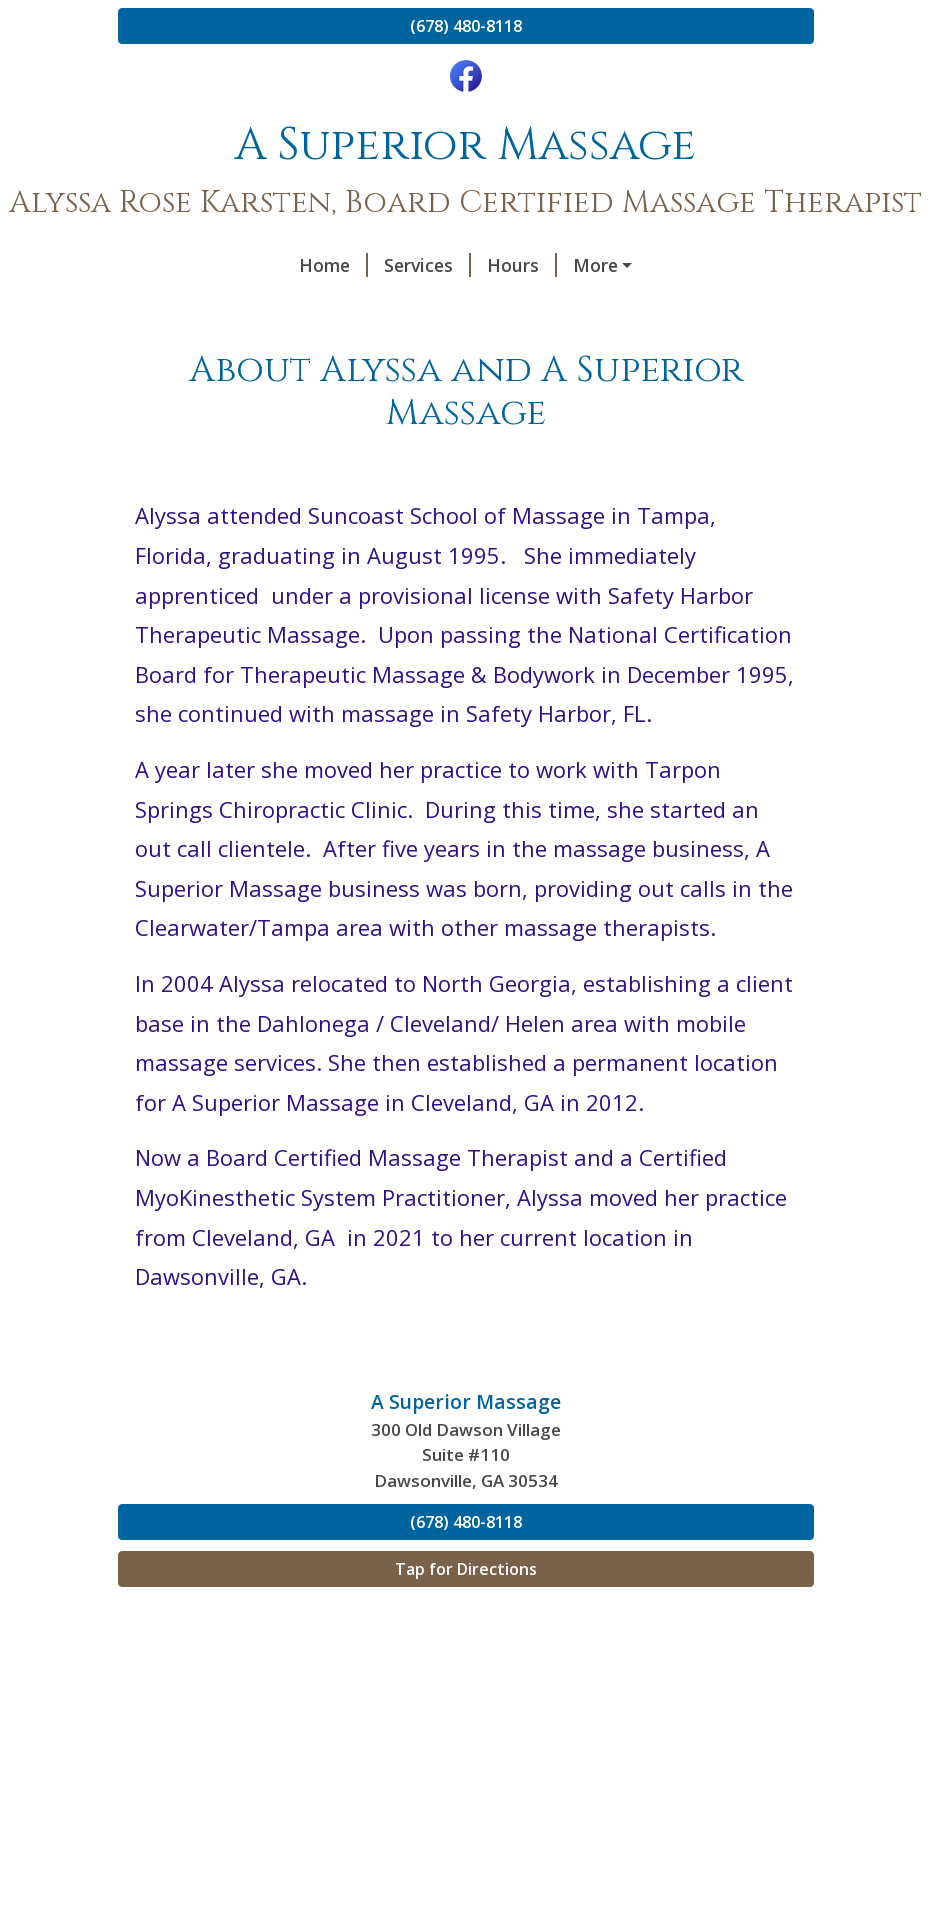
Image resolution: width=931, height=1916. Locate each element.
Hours (357, 265)
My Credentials (554, 308)
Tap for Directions (466, 1611)
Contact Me (466, 265)
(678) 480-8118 (466, 26)
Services (262, 265)
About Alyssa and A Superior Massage (304, 308)
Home (168, 265)
